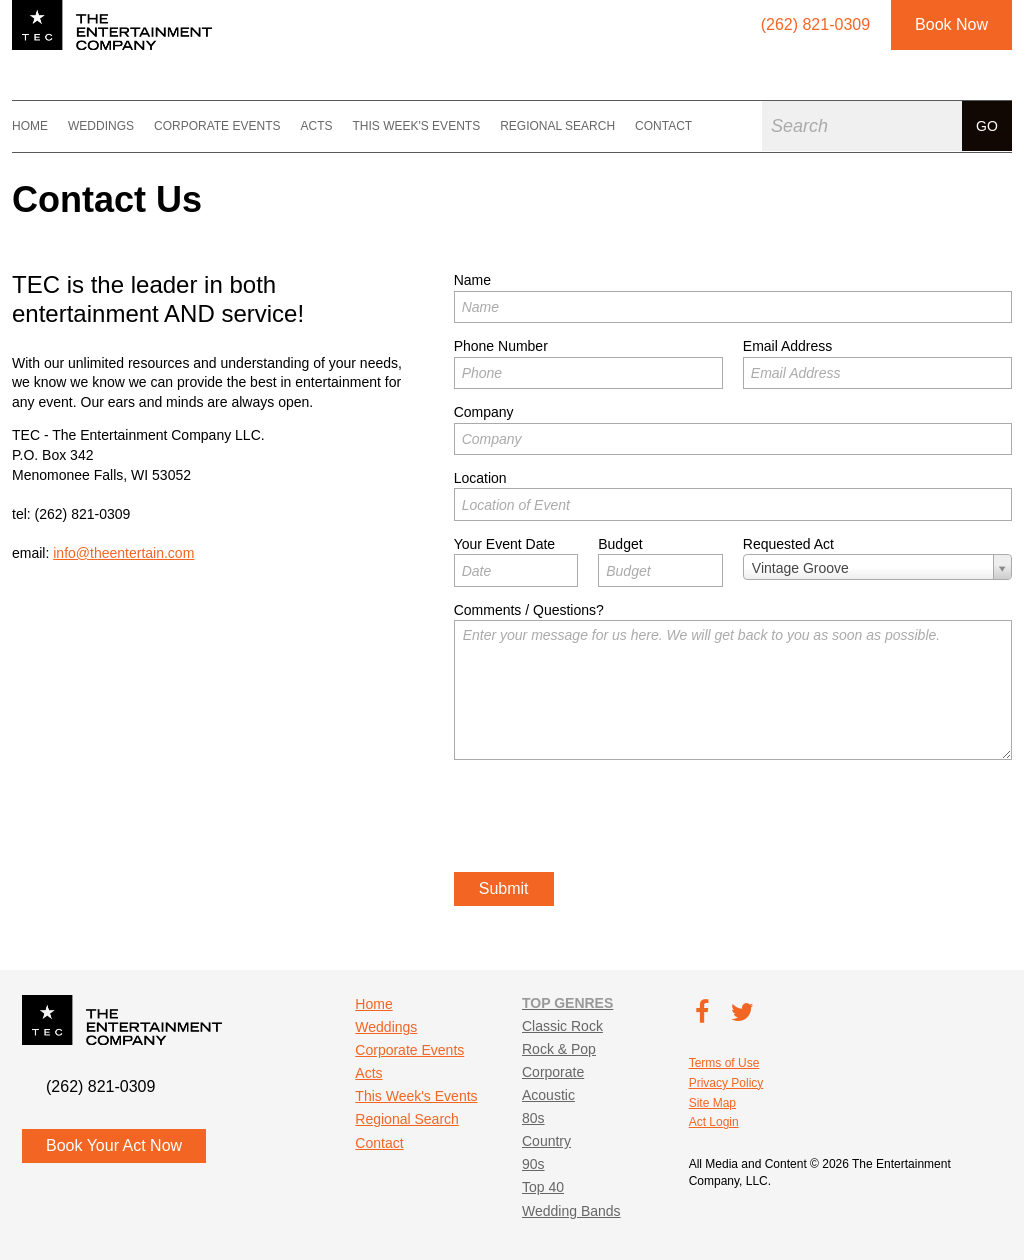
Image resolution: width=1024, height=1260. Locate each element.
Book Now (951, 24)
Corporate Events (217, 126)
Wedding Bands (571, 1211)
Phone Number (501, 346)
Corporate (553, 1072)
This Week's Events (416, 126)
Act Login (714, 1122)
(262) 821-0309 (83, 514)
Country (546, 1141)
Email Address (787, 346)
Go (987, 126)
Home (30, 126)
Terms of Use (724, 1063)
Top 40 (543, 1187)
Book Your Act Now (114, 1145)
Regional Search (557, 126)
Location (480, 478)
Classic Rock (562, 1026)
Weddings (101, 126)
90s (533, 1164)
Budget (620, 544)
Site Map (712, 1103)
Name (472, 280)
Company (484, 412)
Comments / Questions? (529, 610)
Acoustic (548, 1095)
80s (533, 1118)
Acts (316, 126)
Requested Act (788, 544)
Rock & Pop (559, 1049)
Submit (504, 888)
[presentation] (606, 819)
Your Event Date (504, 544)
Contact (663, 126)
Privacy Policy (726, 1083)
